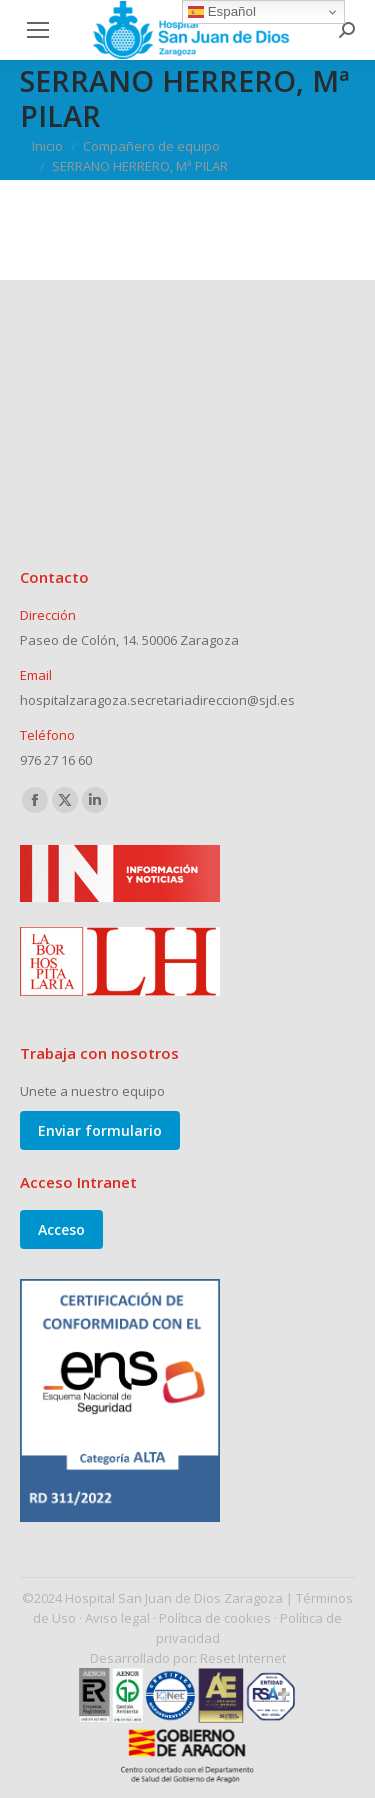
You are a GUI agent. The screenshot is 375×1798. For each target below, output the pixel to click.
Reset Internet (243, 1658)
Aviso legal (117, 1618)
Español (222, 12)
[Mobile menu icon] (38, 30)
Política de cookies (215, 1618)
